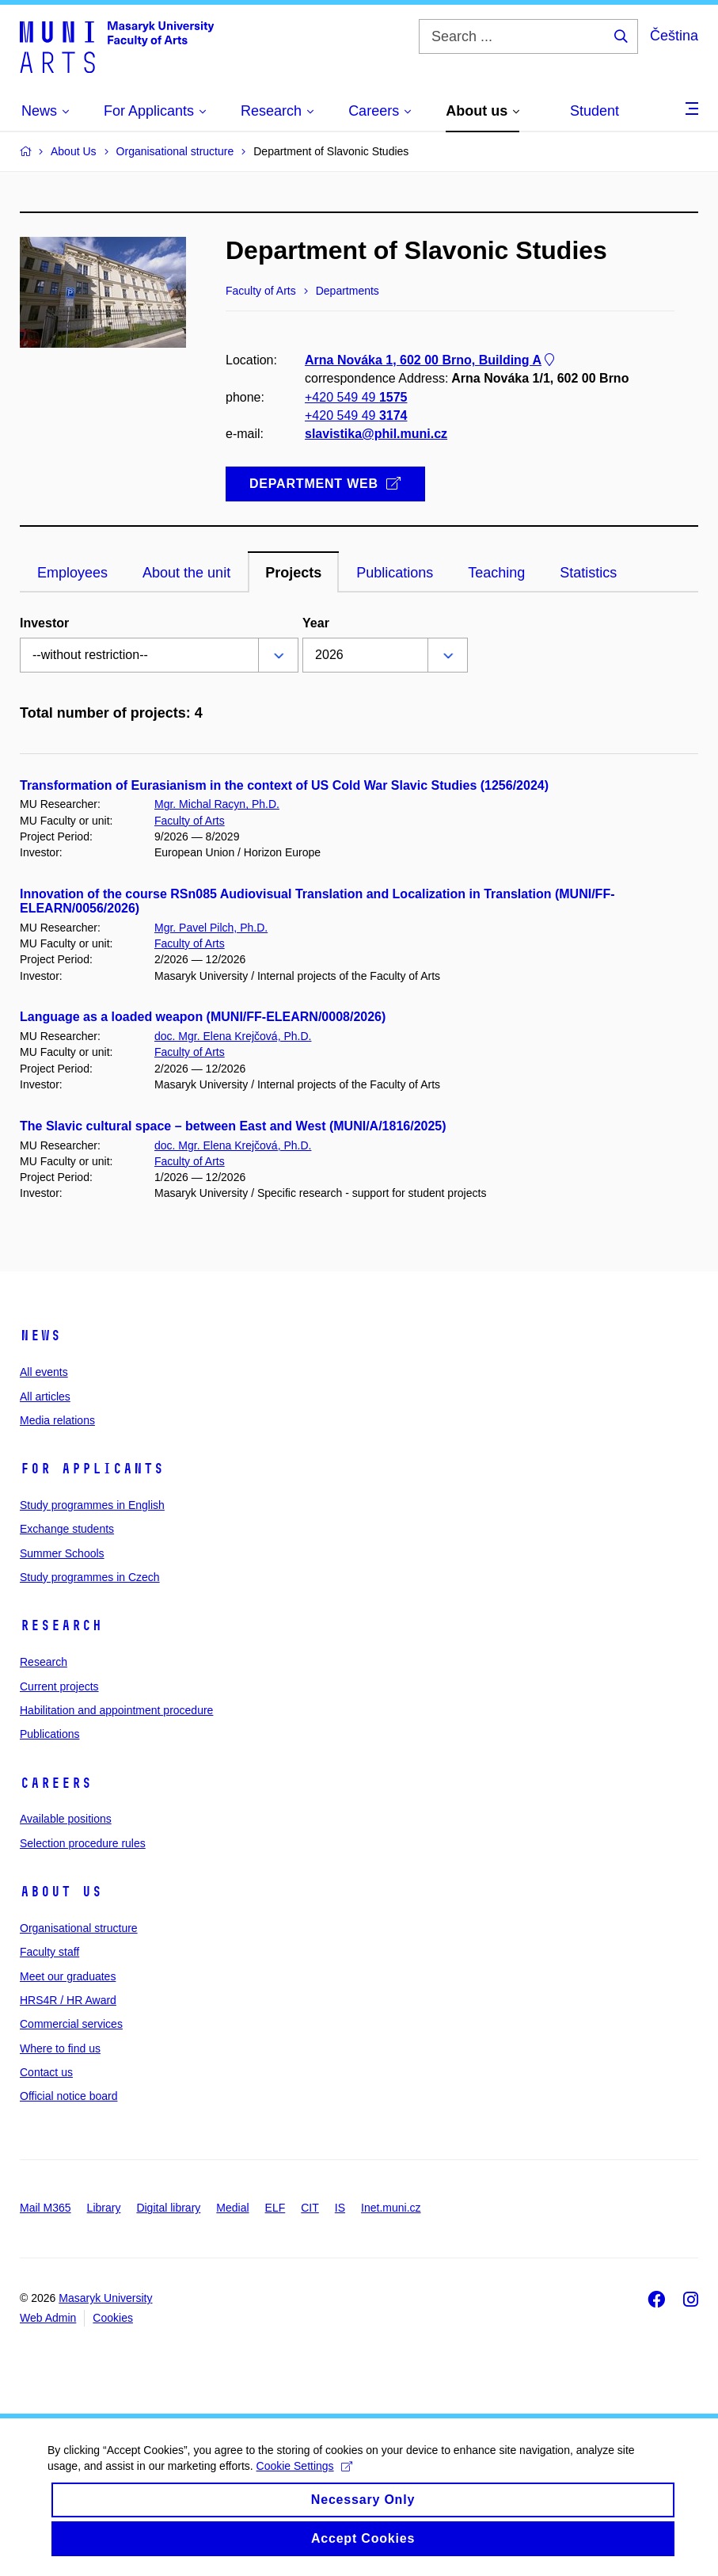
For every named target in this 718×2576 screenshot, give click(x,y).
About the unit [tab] (186, 573)
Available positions (66, 1818)
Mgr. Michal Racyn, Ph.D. (216, 804)
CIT (310, 2207)
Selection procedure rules (83, 1843)
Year (315, 623)
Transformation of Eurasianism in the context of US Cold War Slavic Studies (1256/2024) (284, 785)
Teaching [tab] (496, 573)
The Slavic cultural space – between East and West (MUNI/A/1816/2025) (233, 1126)
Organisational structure (79, 1928)
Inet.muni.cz (390, 2207)
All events (44, 1372)
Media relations (57, 1420)
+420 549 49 (356, 397)
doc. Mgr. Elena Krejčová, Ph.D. (232, 1036)
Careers (56, 1783)
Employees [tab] (72, 573)
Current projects (59, 1686)
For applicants (92, 1468)
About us (61, 1891)
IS (340, 2207)
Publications (50, 1734)
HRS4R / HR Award (68, 2000)
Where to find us (60, 2048)
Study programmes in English (92, 1505)
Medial (232, 2207)
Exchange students (67, 1528)
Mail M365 (45, 2207)
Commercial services (71, 2024)
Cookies (113, 2317)
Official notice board (68, 2096)
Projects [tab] (293, 573)
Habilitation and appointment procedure (116, 1710)
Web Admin (48, 2317)
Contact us (46, 2072)
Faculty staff (49, 1951)
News (40, 1335)
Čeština (674, 36)
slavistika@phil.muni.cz (376, 433)
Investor (44, 623)
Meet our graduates (68, 1976)
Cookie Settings (304, 2482)
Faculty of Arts (189, 820)
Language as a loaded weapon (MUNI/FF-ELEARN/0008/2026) (203, 1016)
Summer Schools (62, 1553)
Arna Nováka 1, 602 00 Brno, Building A (431, 361)
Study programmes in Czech (90, 1577)
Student (594, 111)
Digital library (168, 2207)
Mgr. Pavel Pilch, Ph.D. (211, 927)
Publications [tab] (394, 573)
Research (61, 1625)
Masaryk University (105, 2298)
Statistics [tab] (588, 573)
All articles (45, 1396)
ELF (275, 2207)
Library (104, 2207)
